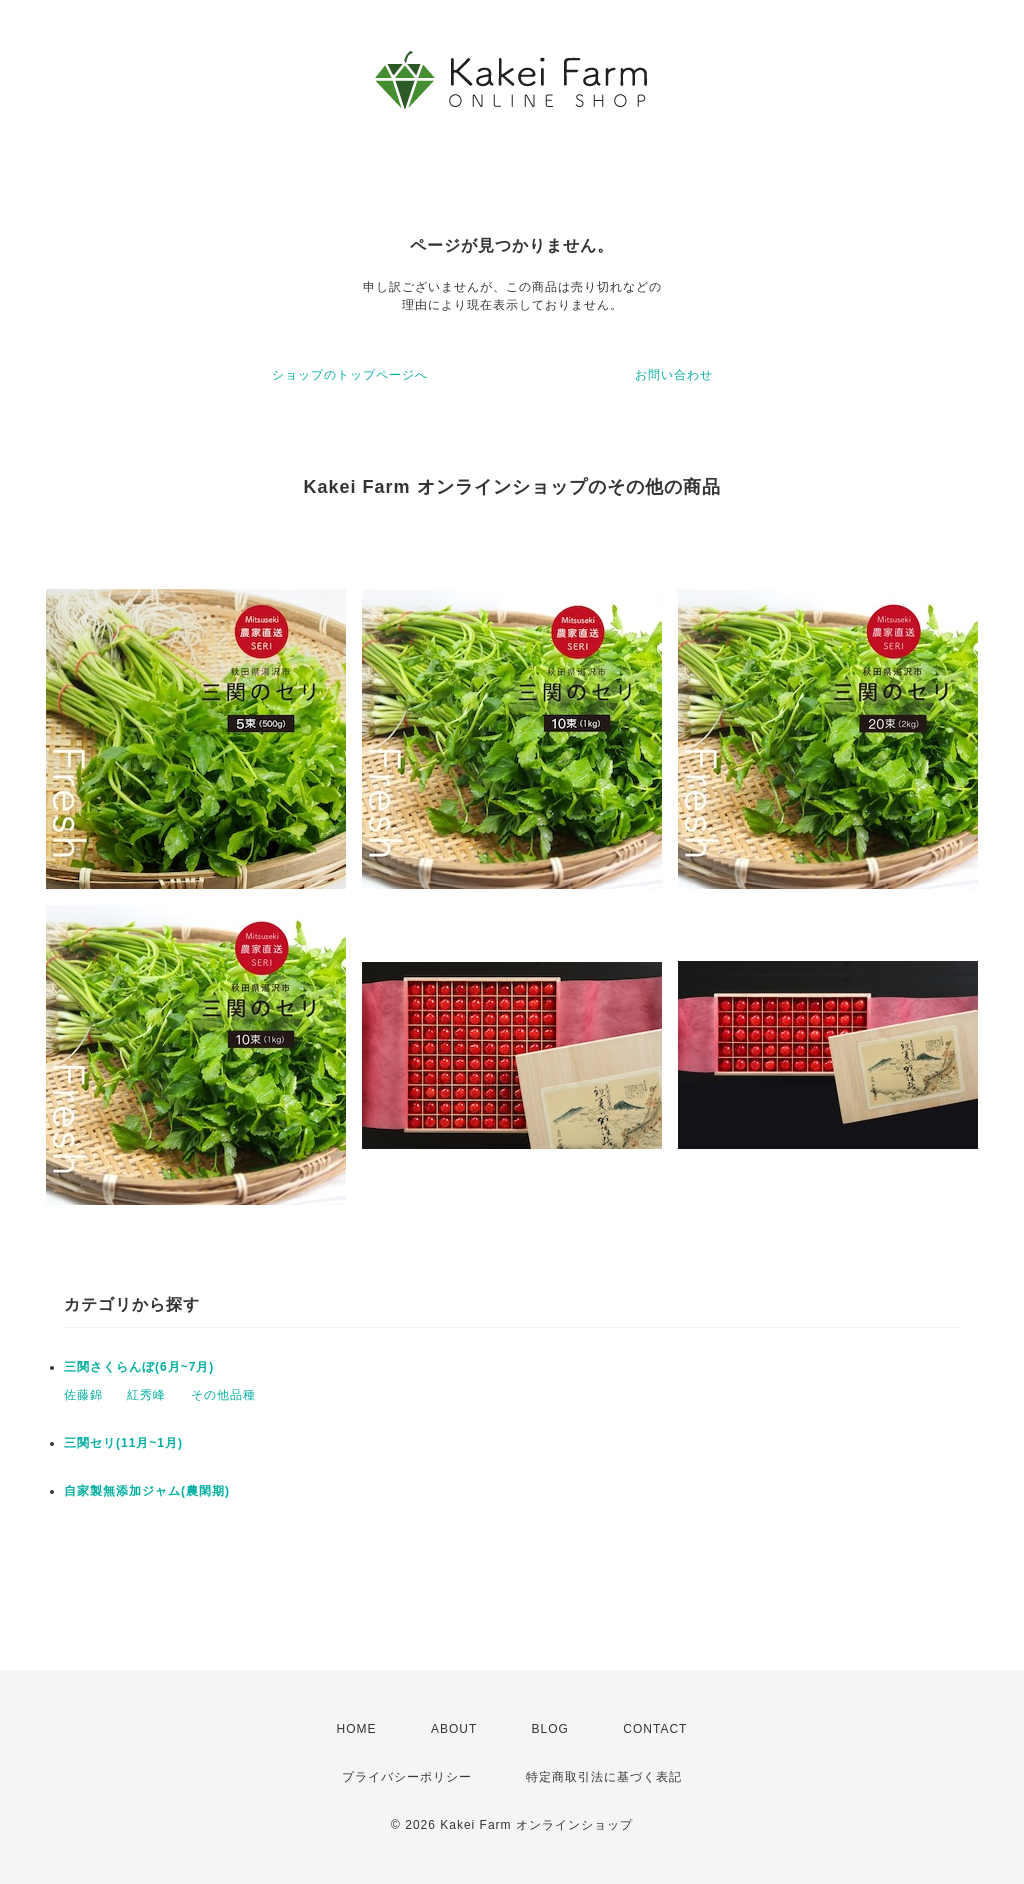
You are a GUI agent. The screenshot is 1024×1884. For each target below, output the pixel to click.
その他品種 (223, 1395)
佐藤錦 (83, 1395)
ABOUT (454, 1729)
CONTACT (655, 1729)
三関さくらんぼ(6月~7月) (139, 1367)
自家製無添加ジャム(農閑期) (147, 1491)
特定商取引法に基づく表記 (604, 1777)
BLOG (550, 1729)
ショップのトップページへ (350, 375)
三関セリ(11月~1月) (123, 1443)
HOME (357, 1729)
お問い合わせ (674, 375)
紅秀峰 (146, 1395)
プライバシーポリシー (407, 1777)
